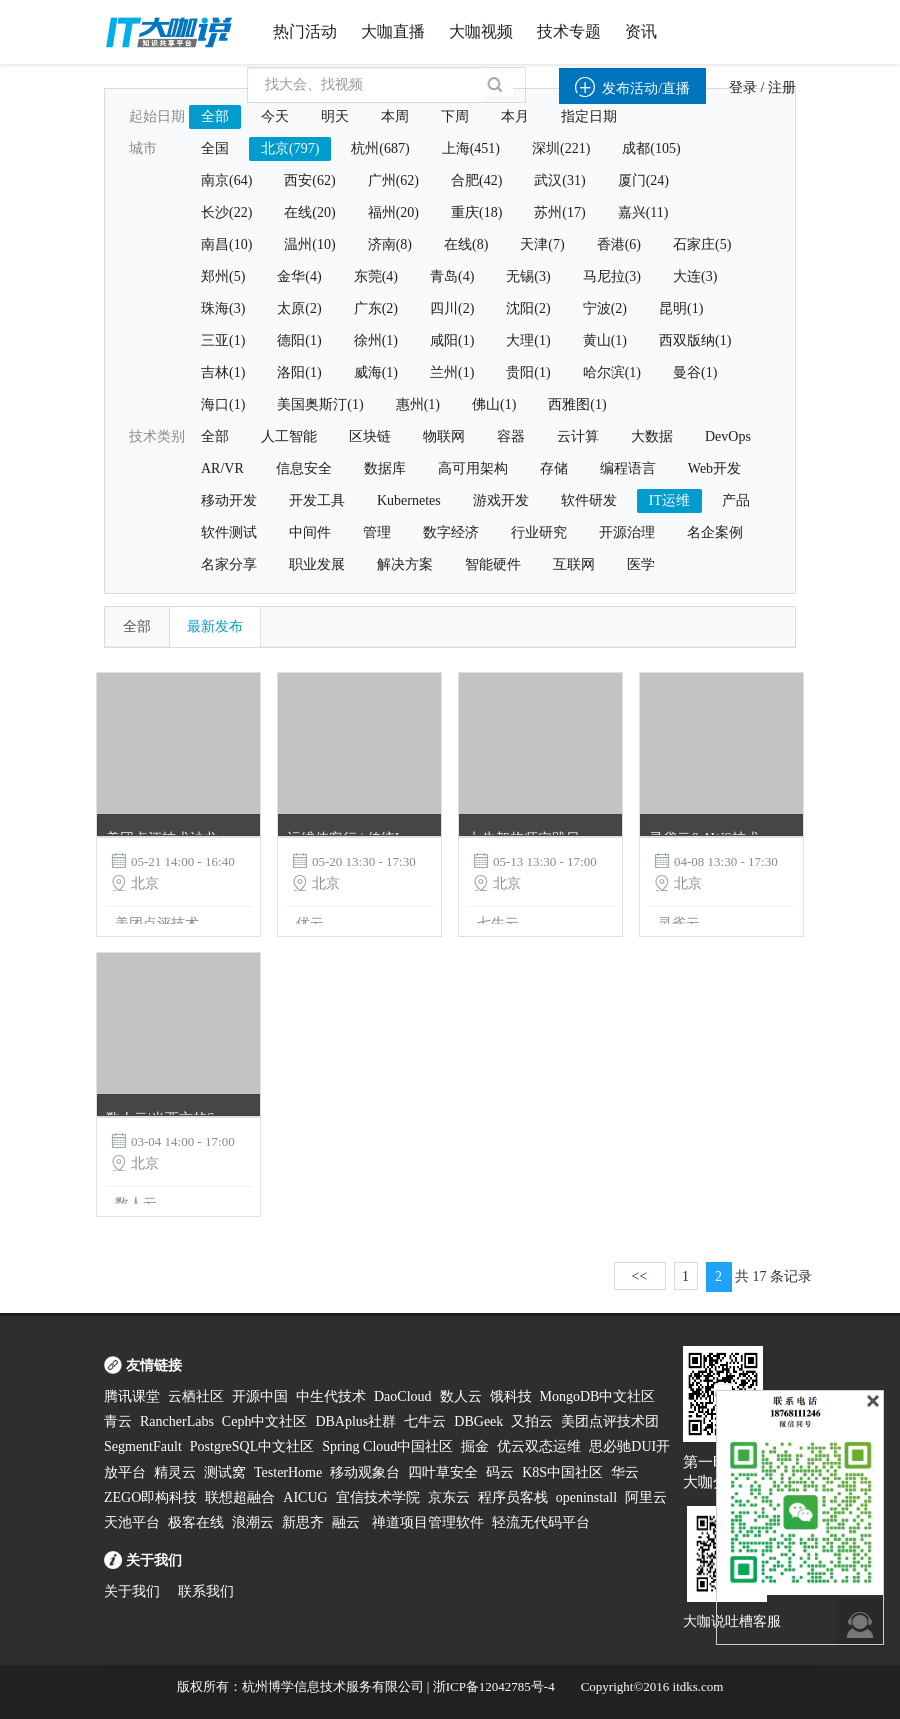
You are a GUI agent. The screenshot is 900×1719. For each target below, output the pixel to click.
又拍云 (532, 1421)
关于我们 (132, 1591)
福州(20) (393, 212)
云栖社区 (196, 1396)
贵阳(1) (528, 372)
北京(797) (290, 148)
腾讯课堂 (132, 1396)
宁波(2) (605, 308)
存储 (554, 468)
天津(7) (542, 244)
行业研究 (539, 532)
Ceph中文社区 (265, 1421)
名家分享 (229, 564)
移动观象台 (365, 1472)
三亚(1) (223, 340)
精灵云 (175, 1472)
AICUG (305, 1497)
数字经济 (451, 532)
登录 (743, 87)
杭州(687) (380, 148)
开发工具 (317, 500)
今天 (275, 116)
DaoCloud (403, 1396)
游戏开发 (501, 500)
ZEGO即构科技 (150, 1497)
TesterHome (288, 1472)
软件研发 (589, 500)
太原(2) (299, 308)
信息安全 (304, 468)
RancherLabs (177, 1421)
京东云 (449, 1497)
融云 (348, 1522)
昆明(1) (681, 308)
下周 (455, 116)
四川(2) (452, 308)
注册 (782, 87)
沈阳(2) (528, 308)
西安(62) (309, 180)
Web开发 (714, 468)
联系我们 (206, 1591)
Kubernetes (409, 500)
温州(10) (309, 244)
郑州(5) (223, 276)
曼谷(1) (695, 372)
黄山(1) (605, 340)
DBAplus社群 (355, 1421)
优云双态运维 (539, 1446)
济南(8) (390, 244)
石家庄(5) (702, 244)
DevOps (728, 436)
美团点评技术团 (610, 1421)
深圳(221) (561, 148)
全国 (215, 148)
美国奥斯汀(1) (320, 404)
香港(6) (619, 244)
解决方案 (405, 564)
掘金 (475, 1446)
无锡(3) (528, 276)
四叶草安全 (443, 1472)
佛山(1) (494, 404)
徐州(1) (376, 340)
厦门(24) (643, 180)
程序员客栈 (513, 1497)
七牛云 (425, 1421)
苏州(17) (559, 212)
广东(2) (376, 308)
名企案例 (715, 532)
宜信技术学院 (378, 1497)
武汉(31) (559, 180)
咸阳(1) (452, 340)
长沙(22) (226, 212)
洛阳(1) (299, 372)
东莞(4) (376, 276)
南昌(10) (226, 244)
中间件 (310, 532)
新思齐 (303, 1522)
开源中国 (260, 1396)
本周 (395, 116)
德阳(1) (299, 340)
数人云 (461, 1396)
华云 (625, 1472)
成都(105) (651, 148)
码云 (500, 1472)
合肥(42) (476, 180)
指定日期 (589, 116)
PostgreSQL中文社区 (252, 1446)
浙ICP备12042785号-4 (494, 1686)
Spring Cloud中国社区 (387, 1446)
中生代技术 (331, 1396)
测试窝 (225, 1472)
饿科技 (511, 1396)
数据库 (385, 468)
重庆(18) (476, 212)
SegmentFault (143, 1446)
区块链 (370, 436)
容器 (511, 436)
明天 (335, 116)
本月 (515, 116)
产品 (736, 500)
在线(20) (309, 212)
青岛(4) (452, 276)
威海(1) (376, 372)
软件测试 (229, 532)
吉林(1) (223, 372)
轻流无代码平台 (541, 1522)
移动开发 (229, 500)
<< (640, 1276)
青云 (118, 1421)
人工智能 (289, 436)
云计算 (578, 436)
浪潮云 (253, 1522)
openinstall (586, 1497)
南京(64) (226, 180)
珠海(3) (223, 308)
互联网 (574, 564)
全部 (215, 116)
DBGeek (478, 1421)
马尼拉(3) (612, 276)
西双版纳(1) (695, 340)
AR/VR (222, 468)
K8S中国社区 (562, 1472)
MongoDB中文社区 (598, 1396)
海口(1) (223, 404)
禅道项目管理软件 (428, 1522)
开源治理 (627, 532)
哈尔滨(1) (612, 372)
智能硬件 (493, 564)
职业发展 (317, 564)
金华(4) (299, 276)
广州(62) (393, 180)
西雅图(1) (577, 404)
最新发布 (215, 626)
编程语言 (628, 468)
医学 (641, 564)
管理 (377, 532)
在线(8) (466, 244)
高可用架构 (473, 468)
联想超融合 (240, 1497)
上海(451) (471, 148)
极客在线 (196, 1522)
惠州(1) (418, 404)
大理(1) (528, 340)
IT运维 (669, 500)
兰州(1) (452, 372)
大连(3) (695, 276)
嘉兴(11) (643, 212)
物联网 (444, 436)
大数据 (652, 436)
